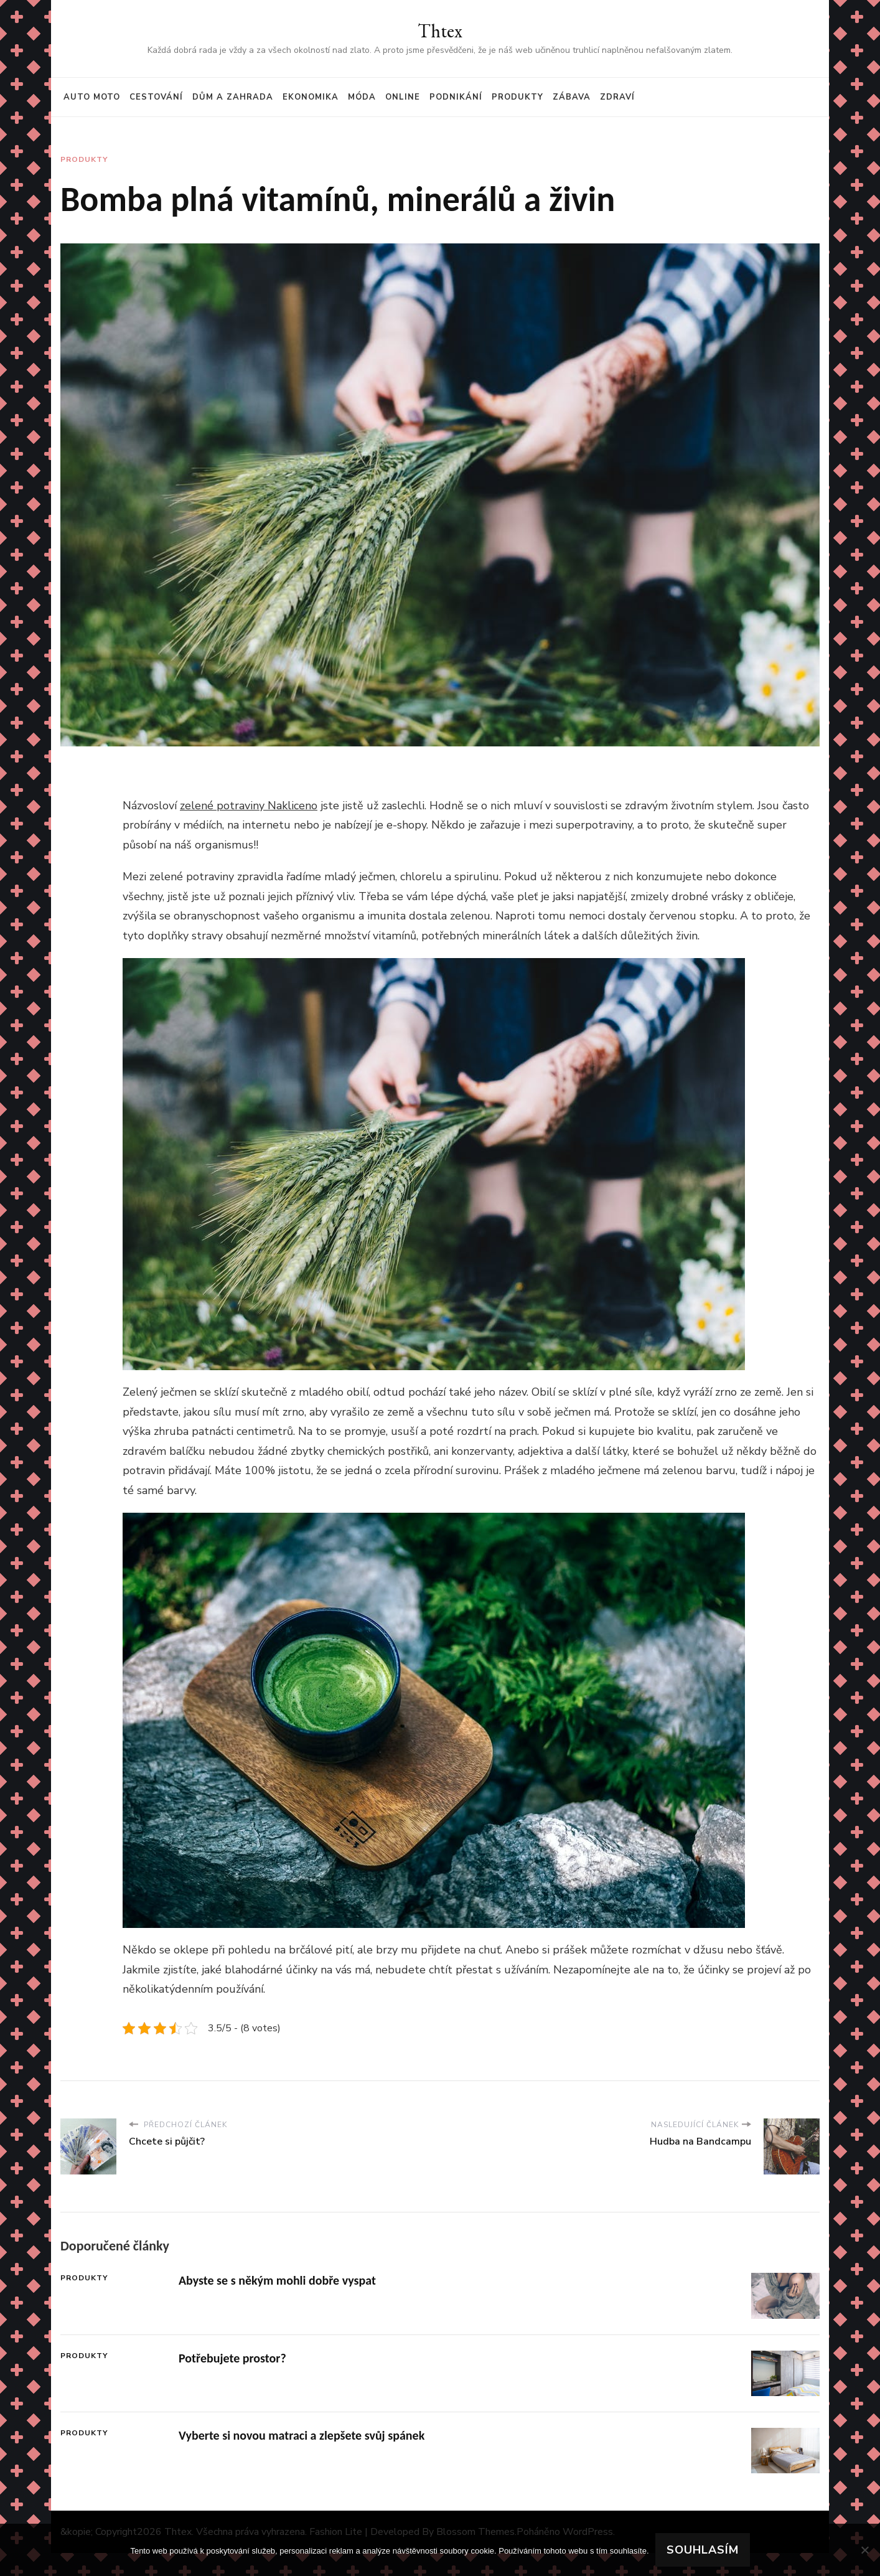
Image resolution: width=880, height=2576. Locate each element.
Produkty (517, 97)
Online (402, 97)
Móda (362, 97)
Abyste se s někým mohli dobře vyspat (277, 2280)
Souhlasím (703, 2549)
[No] (864, 2550)
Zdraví (617, 97)
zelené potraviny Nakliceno (248, 805)
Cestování (156, 97)
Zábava (572, 97)
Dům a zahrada (232, 97)
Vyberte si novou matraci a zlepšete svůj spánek (301, 2435)
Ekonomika (311, 97)
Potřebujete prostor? (232, 2358)
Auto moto (91, 97)
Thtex (440, 31)
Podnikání (455, 97)
